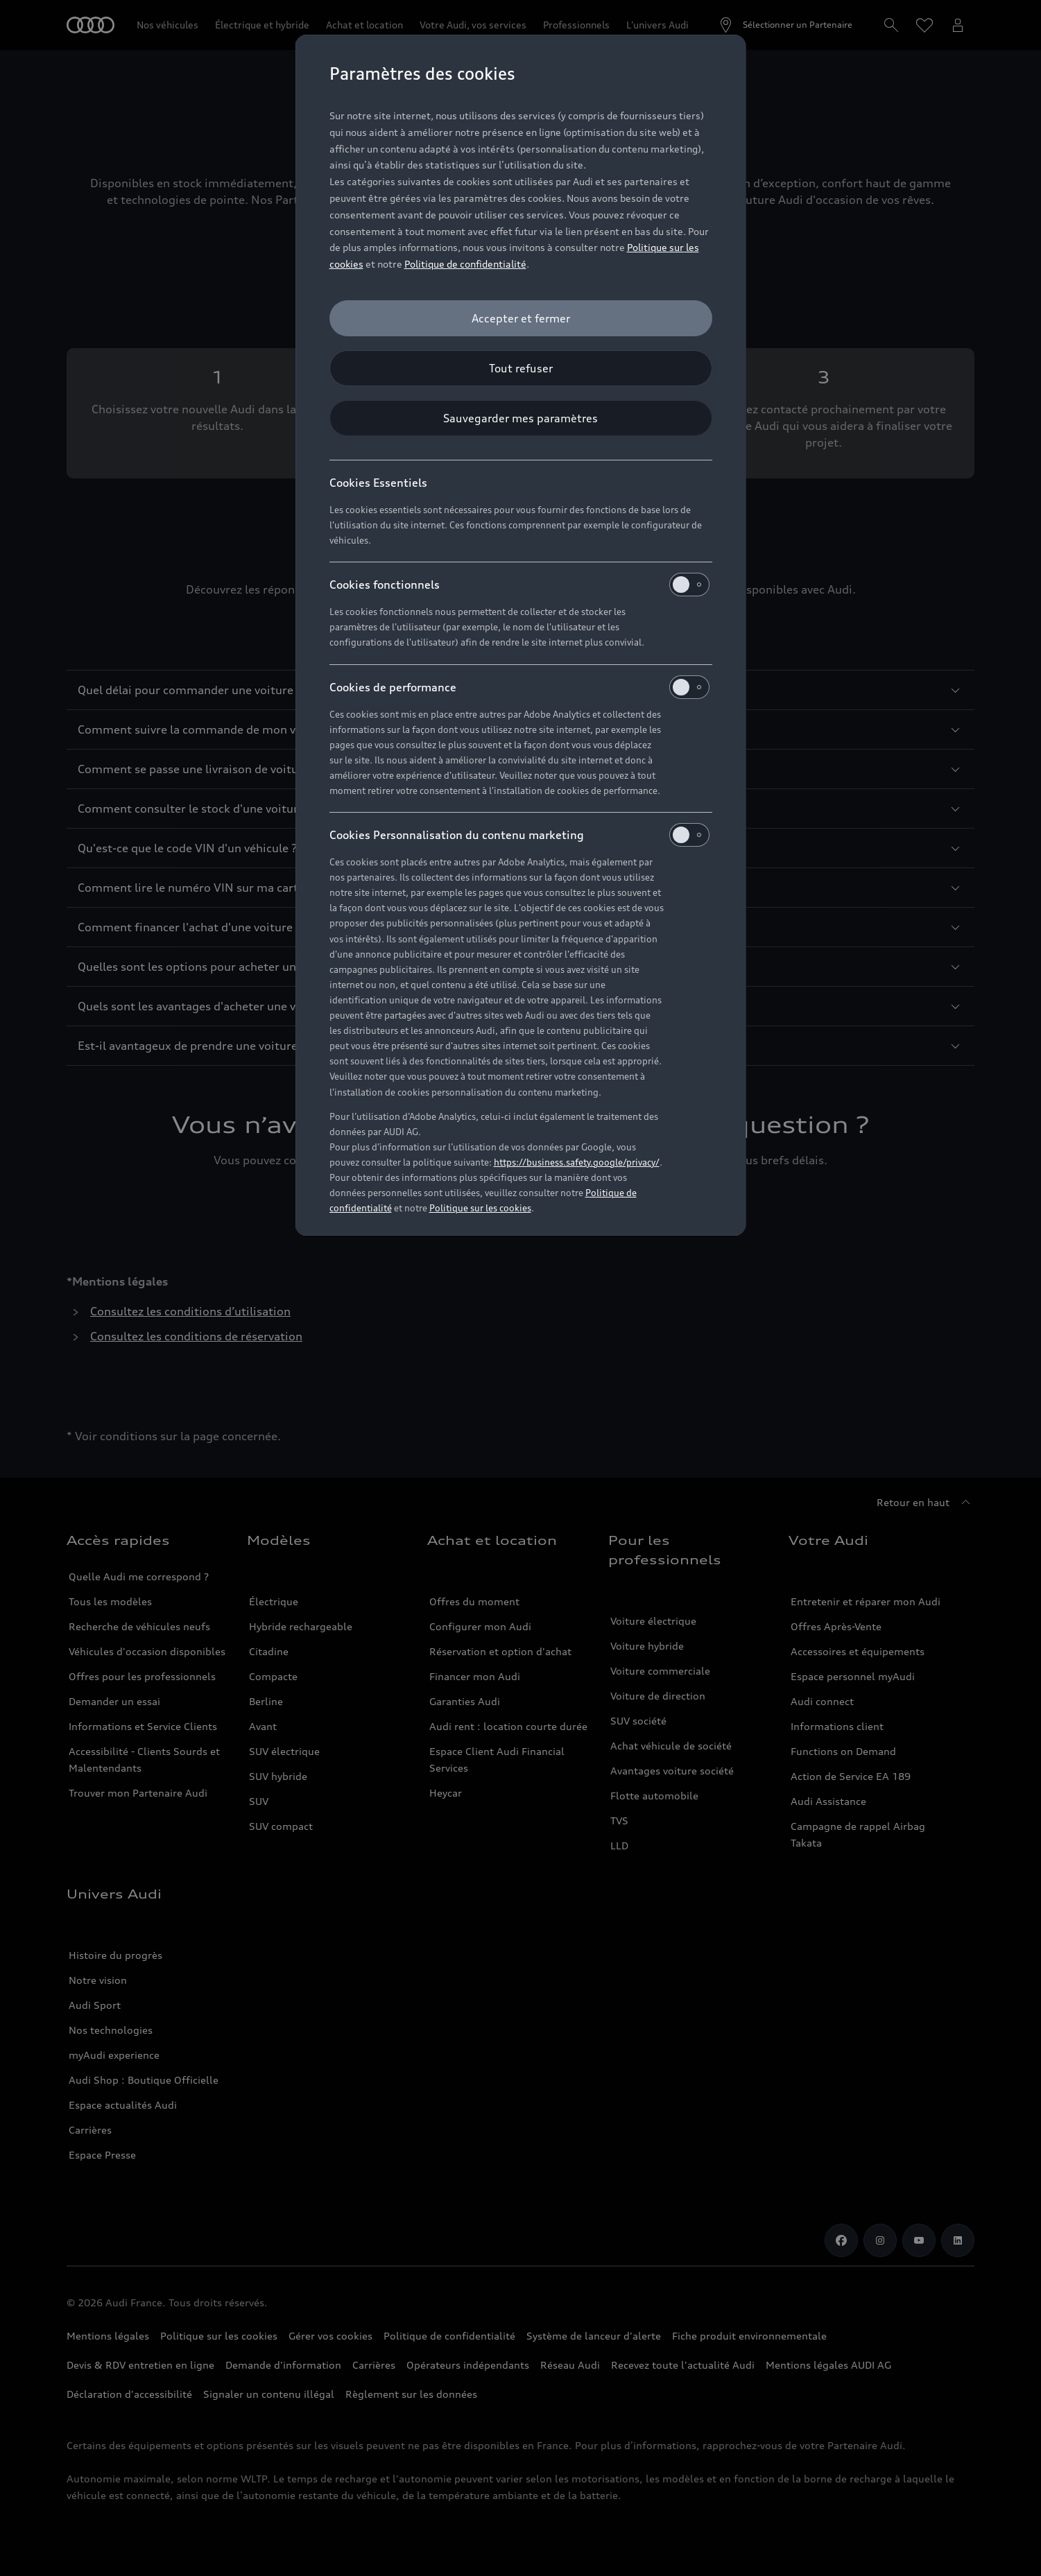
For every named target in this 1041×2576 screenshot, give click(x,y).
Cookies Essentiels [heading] (378, 483)
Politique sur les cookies (480, 1207)
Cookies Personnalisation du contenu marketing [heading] (519, 835)
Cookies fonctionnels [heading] (519, 584)
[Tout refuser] (520, 368)
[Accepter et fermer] (520, 318)
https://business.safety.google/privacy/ (577, 1162)
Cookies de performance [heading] (519, 687)
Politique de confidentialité (465, 264)
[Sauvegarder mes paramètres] (520, 418)
